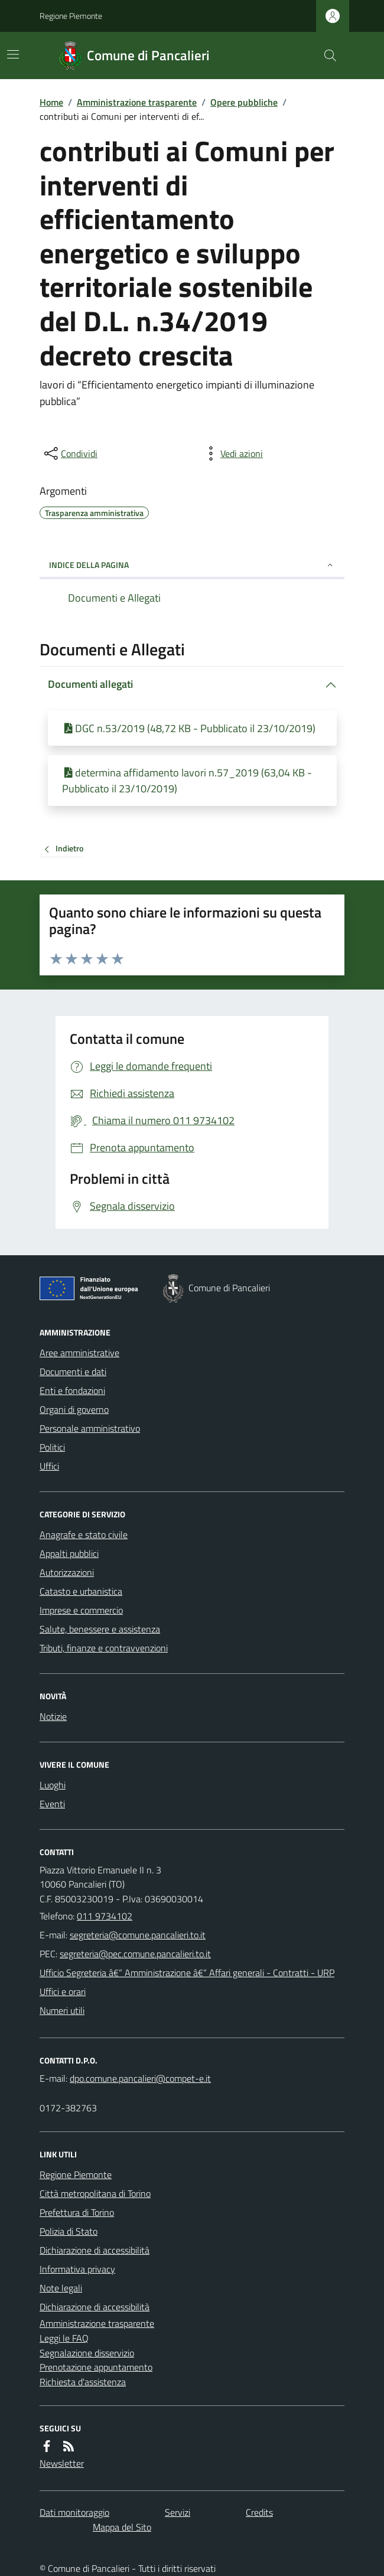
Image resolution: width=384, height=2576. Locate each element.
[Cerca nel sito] (325, 55)
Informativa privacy (77, 2269)
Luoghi (53, 1785)
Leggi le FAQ (64, 2338)
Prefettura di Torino (77, 2212)
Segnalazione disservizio (87, 2353)
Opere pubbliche (244, 102)
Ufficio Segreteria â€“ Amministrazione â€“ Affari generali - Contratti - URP (187, 1973)
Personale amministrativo (90, 1428)
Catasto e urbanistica (81, 1591)
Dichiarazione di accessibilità (94, 2250)
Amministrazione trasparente (137, 102)
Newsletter (62, 2463)
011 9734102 (104, 1916)
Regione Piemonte (71, 15)
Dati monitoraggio (74, 2512)
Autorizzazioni (67, 1572)
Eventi (52, 1804)
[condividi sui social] (70, 453)
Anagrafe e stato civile (84, 1534)
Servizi (177, 2512)
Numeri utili (62, 2010)
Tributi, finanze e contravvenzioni (104, 1648)
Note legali (61, 2288)
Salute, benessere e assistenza (100, 1629)
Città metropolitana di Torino (95, 2193)
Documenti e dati (73, 1371)
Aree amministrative (79, 1353)
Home (51, 102)
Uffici (49, 1466)
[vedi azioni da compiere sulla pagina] (232, 453)
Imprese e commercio (81, 1610)
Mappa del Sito (122, 2527)
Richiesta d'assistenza (83, 2382)
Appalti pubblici (69, 1553)
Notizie (53, 1716)
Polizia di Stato (68, 2231)
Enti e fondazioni (72, 1390)
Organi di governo (74, 1409)
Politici (52, 1447)
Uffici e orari (63, 1991)
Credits (259, 2512)
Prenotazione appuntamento (96, 2367)
